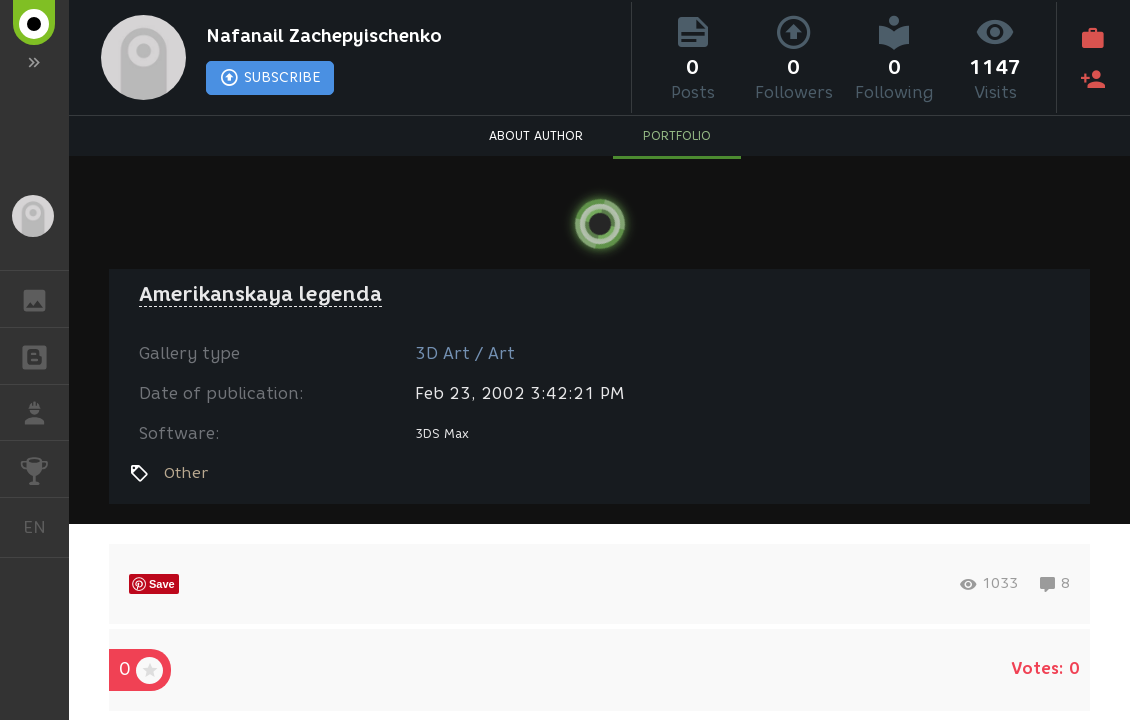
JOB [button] (44, 413)
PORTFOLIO (677, 135)
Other (186, 473)
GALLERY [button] (44, 299)
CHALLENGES (44, 467)
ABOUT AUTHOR (536, 135)
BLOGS (44, 354)
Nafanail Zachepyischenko (324, 36)
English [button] (42, 527)
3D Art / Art (465, 353)
